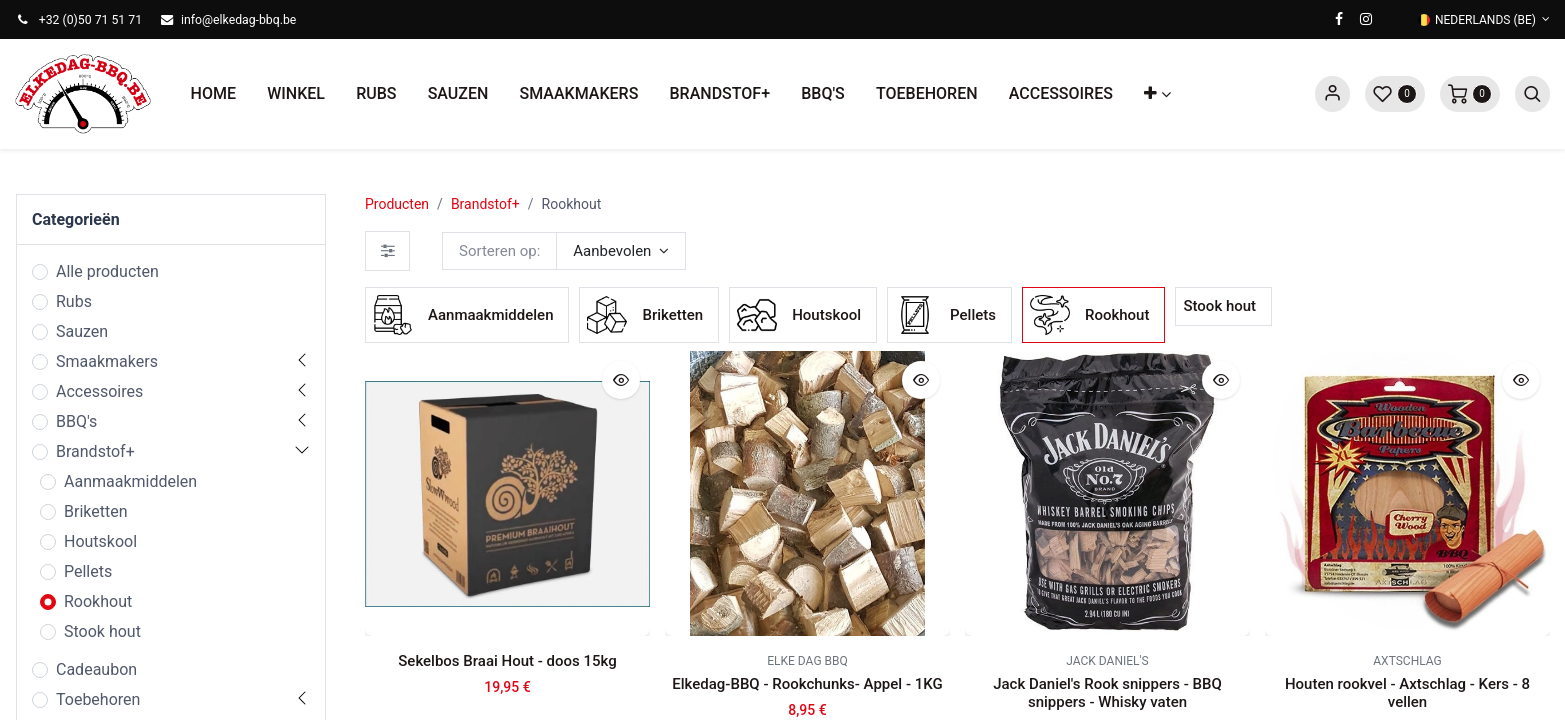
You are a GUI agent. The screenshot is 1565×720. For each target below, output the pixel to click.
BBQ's (76, 421)
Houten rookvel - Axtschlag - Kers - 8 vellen (1407, 693)
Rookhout (98, 601)
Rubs (74, 301)
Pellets (88, 571)
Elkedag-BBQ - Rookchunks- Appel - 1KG (807, 684)
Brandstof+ (95, 451)
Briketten (96, 511)
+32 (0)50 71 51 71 (90, 20)
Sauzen (82, 331)
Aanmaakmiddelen (130, 481)
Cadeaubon (96, 669)
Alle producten (107, 271)
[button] (1158, 94)
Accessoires (99, 391)
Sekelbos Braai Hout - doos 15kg (507, 661)
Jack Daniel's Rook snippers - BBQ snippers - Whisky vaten (1107, 693)
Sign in (1332, 94)
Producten (397, 204)
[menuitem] (213, 94)
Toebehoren (98, 699)
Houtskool (100, 541)
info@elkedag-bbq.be (238, 20)
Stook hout (102, 631)
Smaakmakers (107, 361)
